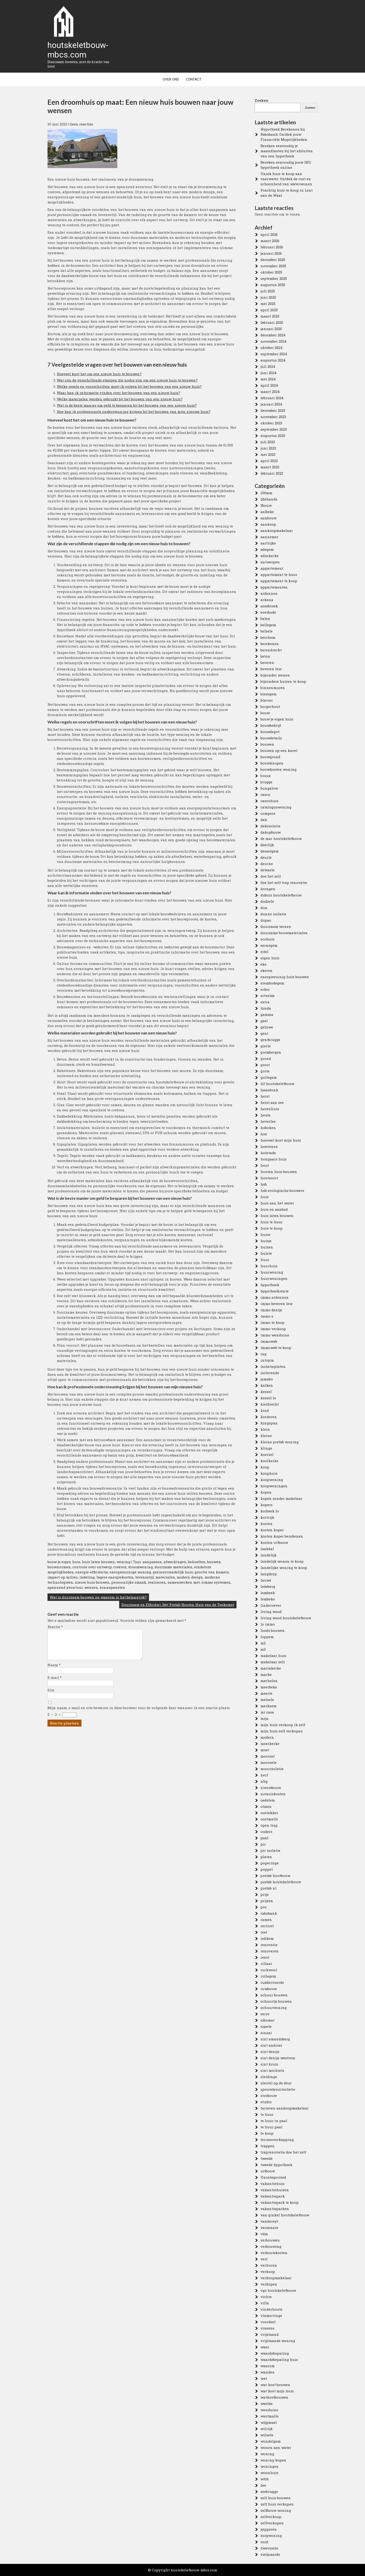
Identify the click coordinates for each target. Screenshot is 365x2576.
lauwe (265, 1580)
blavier (266, 700)
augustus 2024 (273, 360)
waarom (267, 2365)
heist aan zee (272, 1102)
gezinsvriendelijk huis (173, 1572)
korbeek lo (269, 1511)
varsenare (269, 2227)
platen (266, 1856)
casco (265, 794)
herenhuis (269, 1108)
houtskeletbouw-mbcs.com (77, 50)
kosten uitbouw (274, 1542)
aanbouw (268, 518)
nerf (264, 1775)
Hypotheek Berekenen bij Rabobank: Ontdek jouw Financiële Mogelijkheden (283, 134)
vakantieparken (274, 2208)
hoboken (268, 1127)
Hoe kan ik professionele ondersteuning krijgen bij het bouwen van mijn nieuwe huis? (133, 411)
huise (265, 1234)
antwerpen (270, 562)
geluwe (266, 1027)
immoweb (268, 1341)
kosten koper (272, 1530)
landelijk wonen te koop (282, 1561)
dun (263, 907)
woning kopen (273, 2460)
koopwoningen (273, 1486)
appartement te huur (278, 574)
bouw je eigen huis (63, 1561)
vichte (266, 2296)
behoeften (197, 1561)
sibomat (267, 2020)
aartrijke (268, 543)
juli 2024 (267, 366)
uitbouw (267, 2171)
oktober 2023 (271, 423)
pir (263, 1844)
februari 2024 (272, 398)
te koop (267, 2133)
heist (265, 1096)
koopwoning (271, 1479)
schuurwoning (273, 2007)
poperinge (269, 1863)
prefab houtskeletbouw (280, 1882)
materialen (165, 1577)
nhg (264, 1781)
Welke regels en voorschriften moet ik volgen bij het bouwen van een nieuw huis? (129, 386)
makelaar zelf (272, 1662)
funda (265, 1008)
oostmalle (269, 1819)
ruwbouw (268, 1988)
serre (264, 2013)
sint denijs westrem (277, 2057)
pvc (263, 1907)
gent (264, 1033)
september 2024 (273, 354)
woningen (269, 2466)
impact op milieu (62, 1577)
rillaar (266, 1963)
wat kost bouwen (275, 2384)
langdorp (268, 1574)
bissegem (268, 694)
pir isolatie (270, 1850)
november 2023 (273, 416)
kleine (266, 1435)
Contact (193, 79)
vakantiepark (272, 2196)
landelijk (268, 1555)
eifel (264, 951)
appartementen (274, 587)
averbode (268, 612)
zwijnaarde (270, 2554)
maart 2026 (269, 240)
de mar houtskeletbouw (281, 838)
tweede (266, 2158)
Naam (54, 1670)
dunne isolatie (273, 914)
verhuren (268, 2265)
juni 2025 (268, 297)
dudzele (267, 901)
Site (50, 1695)
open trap (269, 1825)
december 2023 (272, 410)
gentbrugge (270, 1039)
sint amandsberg (275, 2039)
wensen (91, 1587)
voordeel (268, 2321)
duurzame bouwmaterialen (284, 932)
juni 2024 (268, 372)
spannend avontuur (65, 1587)
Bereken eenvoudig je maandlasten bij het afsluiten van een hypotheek (286, 150)
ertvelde (267, 995)
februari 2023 (271, 473)
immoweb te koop (275, 1347)
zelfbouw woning (275, 2510)
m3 (263, 1649)
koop (264, 1467)
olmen (266, 1806)
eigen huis (269, 958)
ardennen (269, 593)
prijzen (266, 1900)
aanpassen (152, 1561)
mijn (264, 1718)
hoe (263, 1134)
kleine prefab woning (279, 1442)
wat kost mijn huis (277, 2391)
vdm (264, 2233)
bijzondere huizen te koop (283, 681)
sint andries (271, 2045)
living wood (271, 1611)
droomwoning (140, 1567)
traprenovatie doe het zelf (283, 2152)
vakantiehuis (272, 2183)
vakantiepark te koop (279, 2202)
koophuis (268, 1473)
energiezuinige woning (130, 1572)
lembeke (267, 1599)
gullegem (268, 1077)
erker (265, 989)
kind (264, 1410)
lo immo (267, 1624)
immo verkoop (273, 1328)
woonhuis (269, 2472)
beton (265, 656)
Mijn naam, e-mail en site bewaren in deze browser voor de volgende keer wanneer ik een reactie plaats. (138, 1713)
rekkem (267, 1938)
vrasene (267, 2328)
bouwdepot (270, 731)
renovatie (268, 1944)
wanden (267, 2372)
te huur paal (271, 2127)
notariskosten (273, 1794)
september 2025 (273, 278)
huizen (266, 1247)
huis (264, 1196)
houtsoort (269, 1178)
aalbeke (267, 511)
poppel (266, 1869)
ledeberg (267, 1586)
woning (123, 1561)
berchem (267, 637)
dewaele (267, 870)
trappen (267, 2145)
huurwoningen (273, 1278)
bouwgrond (270, 756)
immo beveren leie (276, 1303)
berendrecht (271, 650)
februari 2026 (271, 247)
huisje (265, 1240)
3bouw (266, 505)
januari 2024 (271, 404)
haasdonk (269, 1090)
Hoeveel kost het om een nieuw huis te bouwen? (99, 374)
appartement (271, 568)
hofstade (268, 1152)
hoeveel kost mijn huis (280, 1140)
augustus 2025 (272, 284)
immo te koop (272, 1322)
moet (264, 1750)
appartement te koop (278, 580)
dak (263, 819)
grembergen (270, 1052)
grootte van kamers (212, 1572)
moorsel (267, 1756)
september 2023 (273, 429)
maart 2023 (269, 467)
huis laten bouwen (98, 1561)
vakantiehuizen (274, 2189)
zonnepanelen (112, 1587)
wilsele (266, 2435)
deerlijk (267, 844)
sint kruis (269, 2064)
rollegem (268, 1976)
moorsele (268, 1762)
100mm (266, 492)
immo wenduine (274, 1335)
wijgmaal (268, 2422)
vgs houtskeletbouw (278, 2290)
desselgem (269, 851)
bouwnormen (59, 1567)
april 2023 (269, 460)
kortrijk (267, 1517)
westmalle (269, 2416)
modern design (190, 1577)
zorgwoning (271, 2535)
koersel (267, 1454)
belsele (266, 631)
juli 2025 (267, 291)
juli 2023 (267, 441)
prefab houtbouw (275, 1875)
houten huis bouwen (278, 1171)
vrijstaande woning (277, 2340)
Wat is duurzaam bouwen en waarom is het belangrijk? (98, 1597)
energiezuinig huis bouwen (284, 976)
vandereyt (269, 2221)
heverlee (268, 1121)
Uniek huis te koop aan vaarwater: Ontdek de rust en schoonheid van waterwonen (286, 178)
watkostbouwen (274, 2397)
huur (264, 1259)
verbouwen (270, 2240)
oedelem (267, 1800)
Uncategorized (273, 2177)
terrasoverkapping (277, 2139)
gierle (265, 1046)
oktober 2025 (271, 272)
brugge (266, 782)
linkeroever (270, 1605)
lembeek (267, 1592)
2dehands (268, 499)
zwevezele (269, 2548)
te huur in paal (273, 2120)
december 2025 (272, 259)
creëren (120, 1567)
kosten (266, 1523)
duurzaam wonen (275, 926)
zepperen (268, 2529)
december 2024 (273, 335)
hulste (266, 1253)
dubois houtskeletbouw (280, 895)
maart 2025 (269, 316)
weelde (266, 2403)
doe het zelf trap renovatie (283, 882)
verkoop (267, 2271)
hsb (263, 1184)
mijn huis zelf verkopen (281, 1731)
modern (267, 1737)
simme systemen (216, 1582)
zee (263, 2485)
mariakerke (270, 1668)
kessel (266, 1391)
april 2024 (269, 385)
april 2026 (269, 234)
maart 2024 (270, 391)
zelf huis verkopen (277, 2504)
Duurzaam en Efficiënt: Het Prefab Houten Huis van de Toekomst (178, 1604)
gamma (266, 1014)
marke (266, 1674)
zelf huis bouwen (275, 2497)
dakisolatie (270, 826)
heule (265, 1115)
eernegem (268, 945)
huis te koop (271, 1228)
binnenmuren (272, 687)
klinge (266, 1448)
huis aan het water (277, 1203)
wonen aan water (275, 2447)
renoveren (269, 1951)
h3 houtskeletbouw (277, 1083)
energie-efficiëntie (91, 1572)
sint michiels (272, 2070)
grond (265, 1058)
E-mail (54, 1683)
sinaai (266, 2032)
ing (263, 1354)
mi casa (267, 1712)
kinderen (268, 1416)
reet (263, 1932)
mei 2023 (267, 454)
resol (264, 1957)
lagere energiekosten (115, 1577)
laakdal (267, 1548)
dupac (265, 920)
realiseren (157, 1582)
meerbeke (268, 1687)
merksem (268, 1706)
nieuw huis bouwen (92, 1582)
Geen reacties (81, 124)
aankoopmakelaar (276, 530)
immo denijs (271, 1310)
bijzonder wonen (275, 675)
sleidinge (268, 2076)
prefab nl (268, 1888)
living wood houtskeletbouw (285, 1618)
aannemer (269, 536)
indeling (87, 1577)
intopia (267, 1360)
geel (264, 1020)
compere (267, 813)
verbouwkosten (273, 2252)
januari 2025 (271, 328)
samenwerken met (184, 1582)
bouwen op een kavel (278, 750)
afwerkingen (175, 1561)
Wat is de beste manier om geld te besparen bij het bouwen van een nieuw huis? (127, 405)
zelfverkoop (270, 2516)
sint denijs (269, 2051)
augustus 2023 (272, 435)
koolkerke (269, 1460)
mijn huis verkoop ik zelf (282, 1724)
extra (265, 1002)
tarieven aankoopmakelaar (284, 2108)
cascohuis (269, 800)
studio (266, 2101)
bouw (265, 712)
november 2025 (273, 266)
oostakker (269, 1812)
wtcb (264, 2479)
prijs (264, 1894)
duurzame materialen (174, 1567)
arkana (266, 599)
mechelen (269, 1680)
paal (264, 1838)
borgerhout (270, 706)
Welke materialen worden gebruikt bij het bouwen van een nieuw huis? (119, 399)
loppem (267, 1636)
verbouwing (270, 2246)
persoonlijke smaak (128, 1582)
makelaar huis (273, 1655)
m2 (263, 1643)
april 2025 (269, 310)
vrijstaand (269, 2334)
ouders (266, 1831)
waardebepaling (274, 2353)
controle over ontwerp (92, 1567)
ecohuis (267, 939)
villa (264, 2303)
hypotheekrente (274, 1291)
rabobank (268, 1913)
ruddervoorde (272, 1982)
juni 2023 (268, 448)
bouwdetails (271, 738)
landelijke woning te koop (283, 1567)
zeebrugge (269, 2491)
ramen (266, 1919)
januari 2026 (271, 253)
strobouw (268, 2095)
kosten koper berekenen (281, 1536)
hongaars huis (273, 1159)
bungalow (269, 788)
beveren (267, 662)
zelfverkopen (272, 2523)
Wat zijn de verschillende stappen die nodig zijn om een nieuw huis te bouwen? (127, 380)
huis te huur (271, 1222)
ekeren (266, 970)
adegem (267, 549)
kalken (266, 1385)
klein (265, 1429)
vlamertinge (271, 2315)
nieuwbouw (270, 1787)
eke (263, 964)
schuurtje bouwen (276, 2001)
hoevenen (269, 1146)
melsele (267, 1699)
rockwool (268, 1969)
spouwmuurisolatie (277, 2089)
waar (264, 2347)
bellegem (268, 624)
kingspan (269, 1423)
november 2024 (273, 341)
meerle (266, 1693)
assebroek (269, 606)
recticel (267, 1926)
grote (265, 1071)
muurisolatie (272, 1768)
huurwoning (271, 1272)
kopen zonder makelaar (281, 1498)
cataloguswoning (275, 807)
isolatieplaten (273, 1366)
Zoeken (261, 100)
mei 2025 (267, 303)
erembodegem (272, 983)
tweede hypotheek (276, 2164)
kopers (266, 1504)
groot (265, 1064)
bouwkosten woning (278, 769)
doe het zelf (270, 876)
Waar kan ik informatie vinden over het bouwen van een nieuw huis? (118, 392)
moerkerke (269, 1743)
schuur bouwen (274, 1995)
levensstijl (144, 1577)
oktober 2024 (271, 347)
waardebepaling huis (279, 2359)
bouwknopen (272, 763)
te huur (267, 2114)
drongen (267, 888)
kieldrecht (269, 1404)
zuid (264, 2541)
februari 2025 (271, 322)
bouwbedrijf (270, 725)
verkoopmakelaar (276, 2277)
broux (265, 775)
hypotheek (269, 1284)
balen (265, 618)
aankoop (268, 524)
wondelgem (270, 2441)
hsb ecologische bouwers (282, 1190)
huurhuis (268, 1266)
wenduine (269, 2409)
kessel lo (268, 1398)
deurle (266, 857)
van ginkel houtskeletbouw (284, 2215)
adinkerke (269, 555)
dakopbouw (270, 832)
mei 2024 (268, 379)
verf (263, 2259)
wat (263, 2378)
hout (264, 1165)
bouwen (214, 1561)
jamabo (266, 1379)
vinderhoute (271, 2309)
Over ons (171, 79)
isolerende (269, 1372)
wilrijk (266, 2428)
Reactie (55, 1626)
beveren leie (271, 668)
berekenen (269, 643)
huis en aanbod (274, 1209)
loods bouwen (272, 1630)
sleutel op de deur (276, 2083)
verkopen (268, 2284)
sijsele (266, 2026)
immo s (266, 1316)
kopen (266, 1492)
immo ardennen (274, 1297)
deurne (266, 863)
